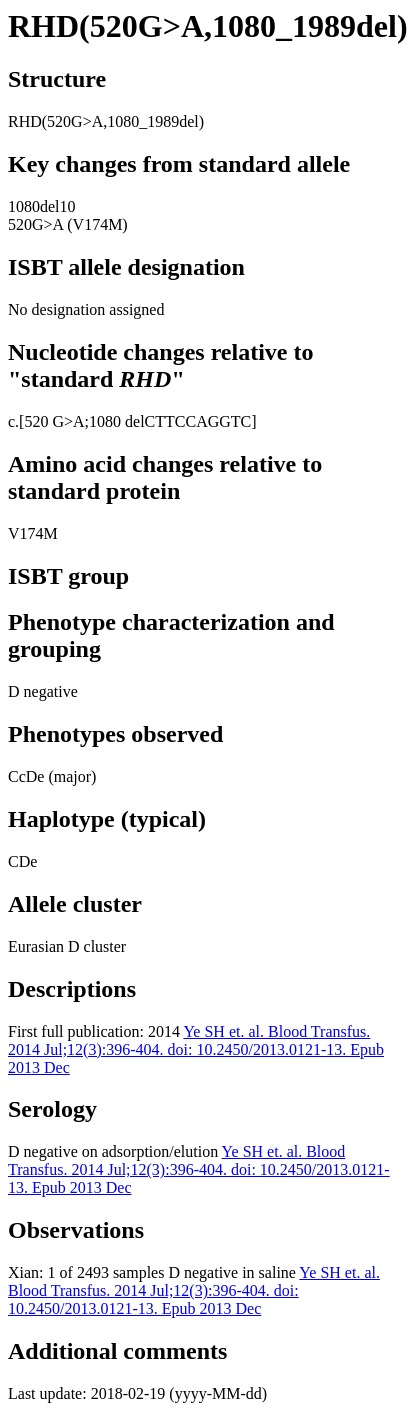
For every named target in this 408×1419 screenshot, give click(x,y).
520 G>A (54, 421)
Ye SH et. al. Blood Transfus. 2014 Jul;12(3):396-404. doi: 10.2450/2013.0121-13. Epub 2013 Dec (196, 1049)
